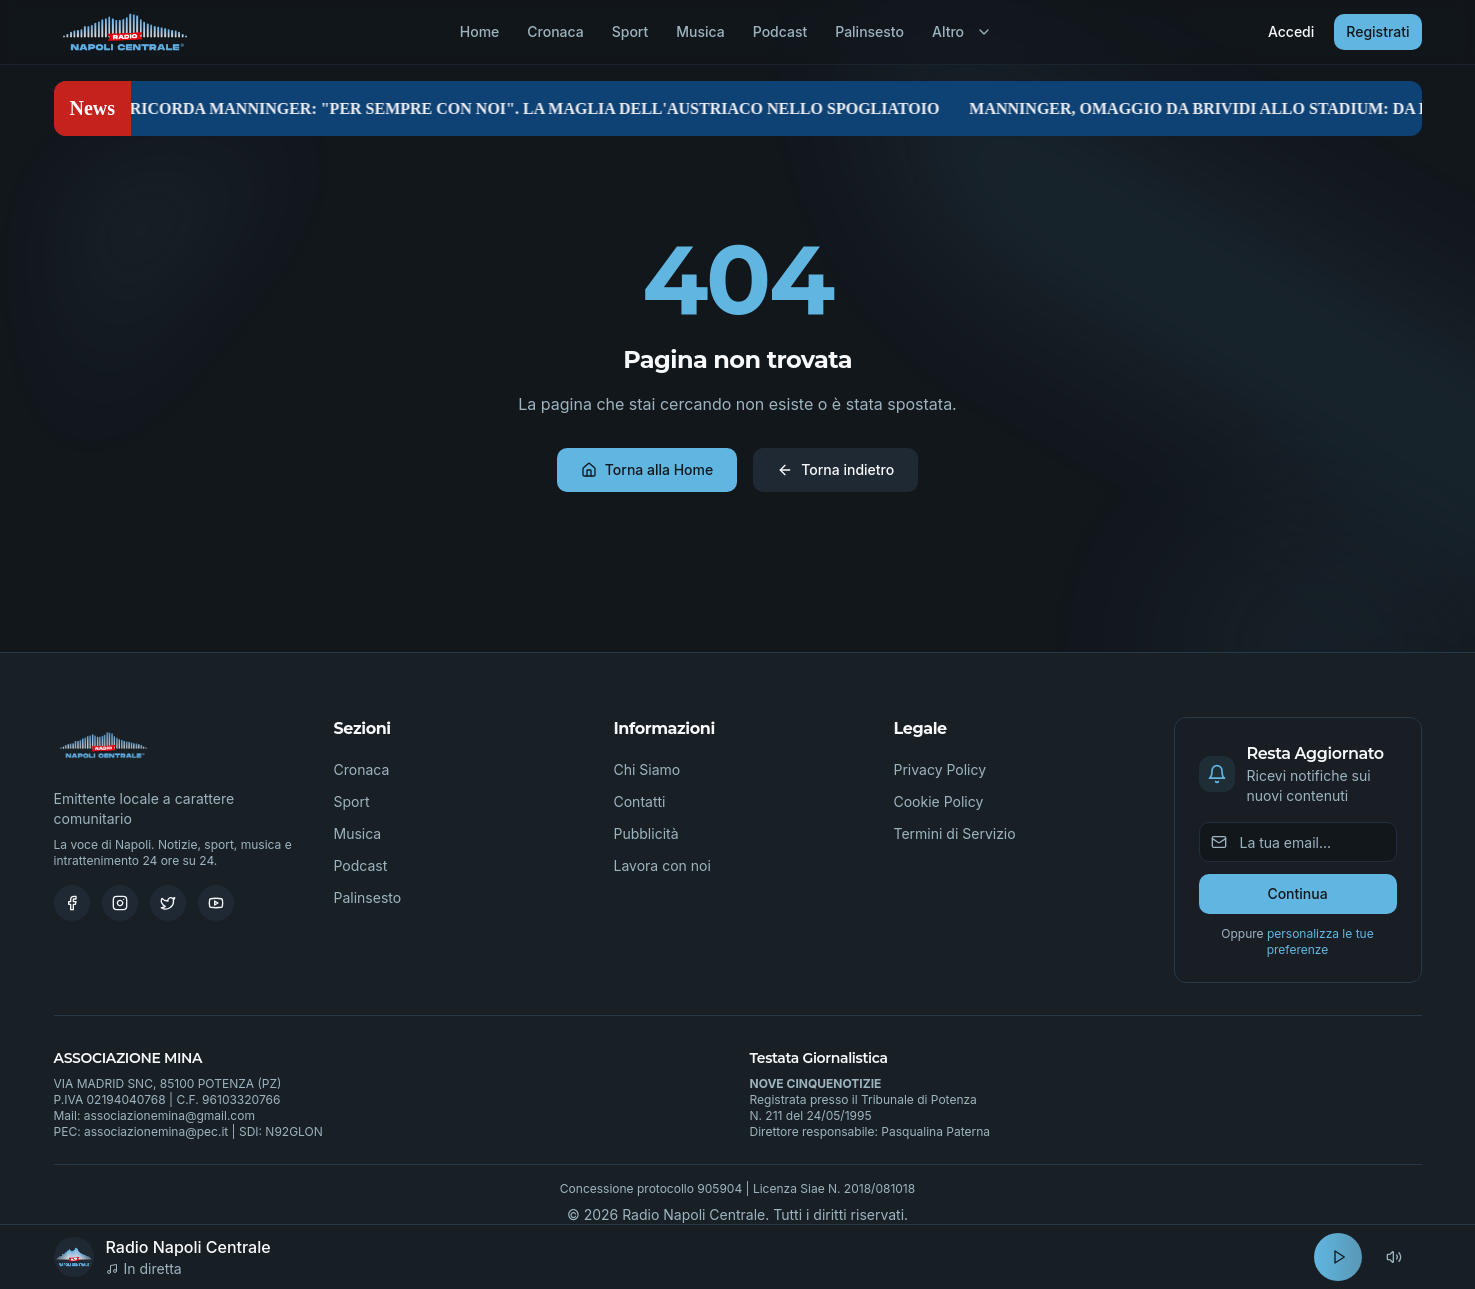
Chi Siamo (647, 769)
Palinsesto (869, 31)
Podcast (780, 31)
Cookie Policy (939, 801)
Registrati (1377, 31)
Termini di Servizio (955, 833)
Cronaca (555, 31)
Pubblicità (646, 833)
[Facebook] (72, 903)
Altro (962, 31)
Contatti (640, 801)
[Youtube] (216, 903)
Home (480, 31)
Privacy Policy (940, 769)
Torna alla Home (647, 469)
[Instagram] (120, 903)
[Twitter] (168, 903)
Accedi (1291, 31)
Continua (1297, 893)
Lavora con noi (662, 865)
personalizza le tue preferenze (1320, 941)
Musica (700, 31)
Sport (630, 31)
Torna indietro (835, 469)
